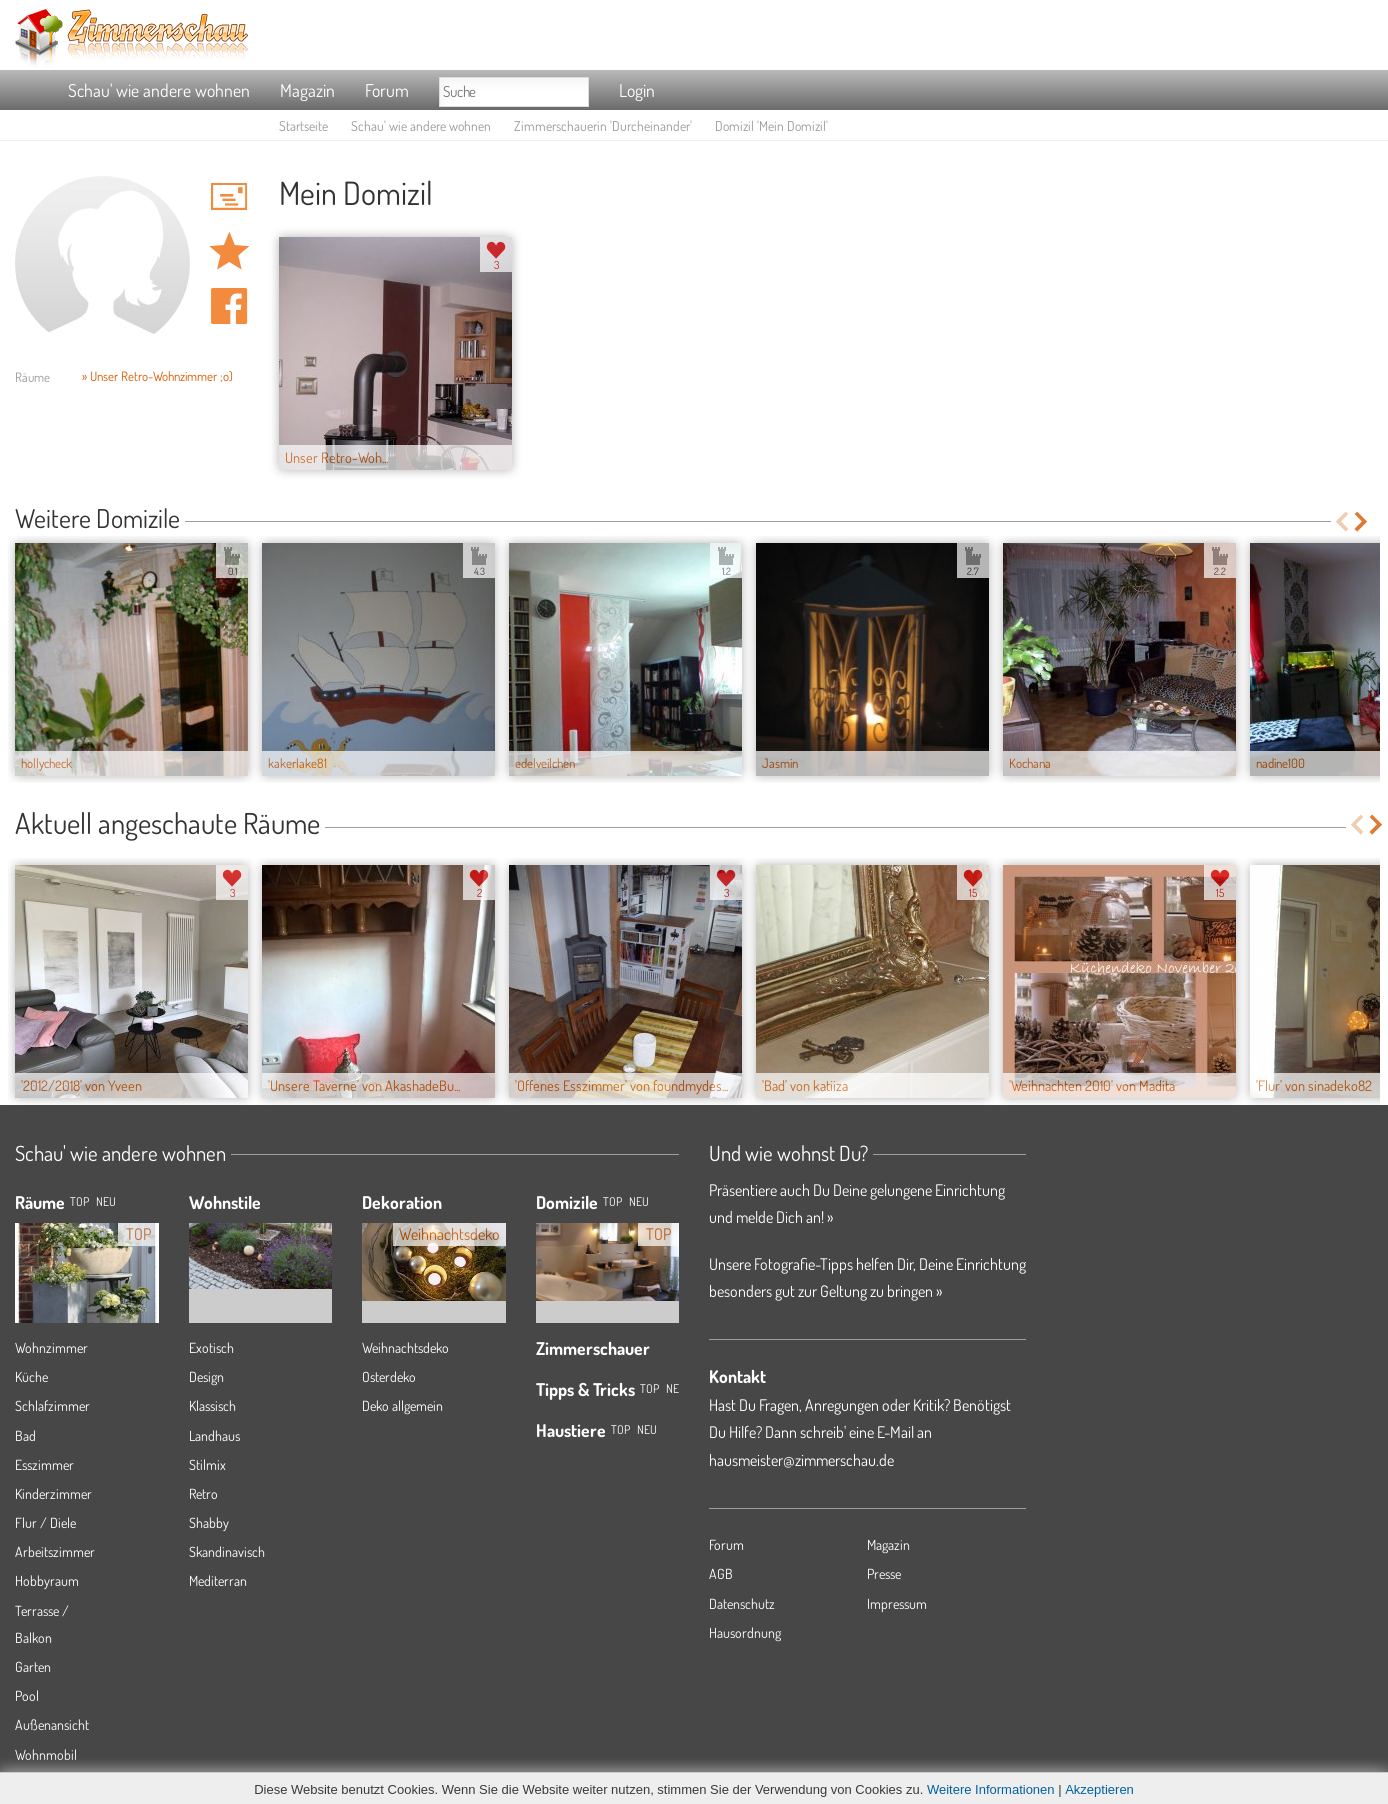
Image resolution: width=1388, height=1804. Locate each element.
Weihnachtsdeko (405, 1347)
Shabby (209, 1522)
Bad (25, 1435)
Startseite (303, 125)
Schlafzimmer (52, 1405)
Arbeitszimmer (55, 1551)
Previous (1341, 521)
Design (206, 1376)
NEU (106, 1201)
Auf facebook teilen (229, 306)
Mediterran (218, 1580)
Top (612, 1201)
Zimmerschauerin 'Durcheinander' (603, 125)
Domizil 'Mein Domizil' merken (229, 251)
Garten (33, 1666)
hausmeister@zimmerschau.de (801, 1460)
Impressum (897, 1603)
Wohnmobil (46, 1754)
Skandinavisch (227, 1551)
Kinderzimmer (53, 1493)
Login (637, 90)
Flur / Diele (45, 1522)
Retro (203, 1493)
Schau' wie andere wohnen (159, 90)
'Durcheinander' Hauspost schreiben (229, 196)
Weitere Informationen (991, 1789)
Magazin (307, 90)
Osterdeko (389, 1376)
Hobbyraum (47, 1580)
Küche (31, 1376)
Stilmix (207, 1464)
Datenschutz (742, 1603)
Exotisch (211, 1347)
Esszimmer (44, 1464)
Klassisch (212, 1405)
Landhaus (214, 1435)
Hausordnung (745, 1632)
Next (1362, 521)
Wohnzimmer (51, 1347)
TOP (79, 1201)
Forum (387, 90)
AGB (721, 1573)
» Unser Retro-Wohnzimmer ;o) (157, 376)
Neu (639, 1201)
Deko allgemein (402, 1405)
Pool (27, 1695)
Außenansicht (52, 1724)
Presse (884, 1573)
